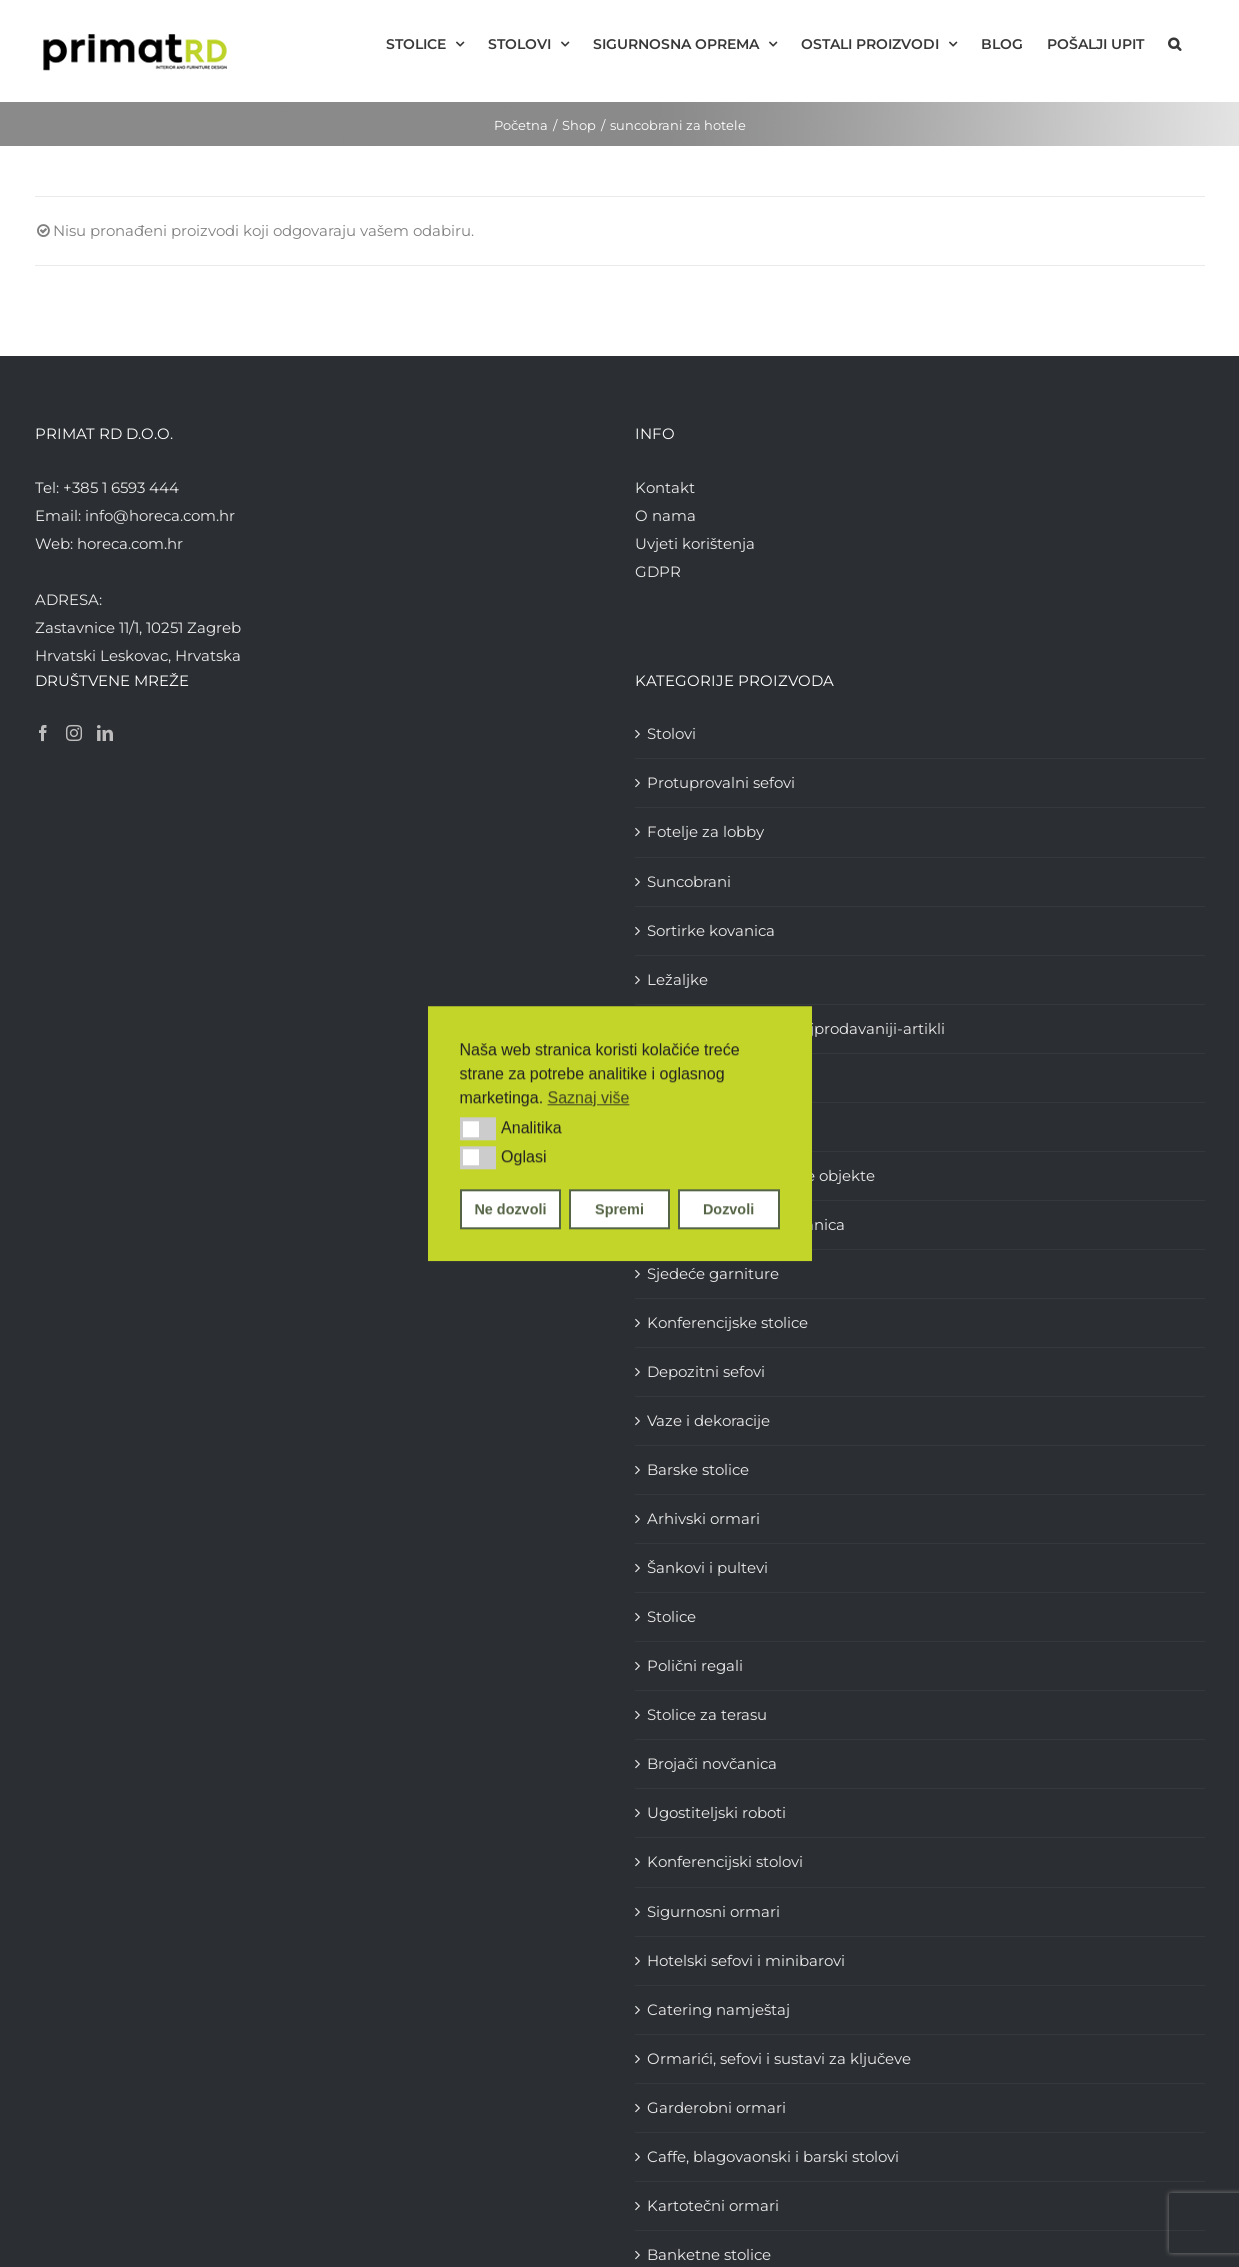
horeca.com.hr (130, 543)
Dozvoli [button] (728, 1209)
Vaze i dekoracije (708, 1420)
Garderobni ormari (716, 2107)
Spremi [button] (619, 1209)
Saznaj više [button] (589, 1097)
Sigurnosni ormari (713, 1911)
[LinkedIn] (105, 733)
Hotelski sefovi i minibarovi (746, 1960)
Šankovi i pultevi (707, 1567)
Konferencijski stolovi (725, 1861)
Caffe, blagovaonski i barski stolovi (773, 2156)
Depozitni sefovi (706, 1371)
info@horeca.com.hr (160, 515)
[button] (478, 1129)
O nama (665, 515)
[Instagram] (74, 733)
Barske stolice (698, 1469)
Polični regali (695, 1665)
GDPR (658, 571)
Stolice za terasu (707, 1714)
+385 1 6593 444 (121, 487)
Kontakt (665, 487)
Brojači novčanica (712, 1763)
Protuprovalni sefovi (721, 782)
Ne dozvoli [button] (510, 1209)
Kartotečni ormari (713, 2205)
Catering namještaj (718, 2009)
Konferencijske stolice (727, 1322)
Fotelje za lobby (705, 831)
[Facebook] (43, 733)
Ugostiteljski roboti (716, 1812)
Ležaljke (677, 979)
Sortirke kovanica (711, 930)
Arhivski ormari (703, 1518)
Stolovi (671, 733)
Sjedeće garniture (713, 1273)
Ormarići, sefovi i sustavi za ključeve (779, 2058)
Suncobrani (689, 881)
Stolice (671, 1616)
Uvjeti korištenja (695, 543)
